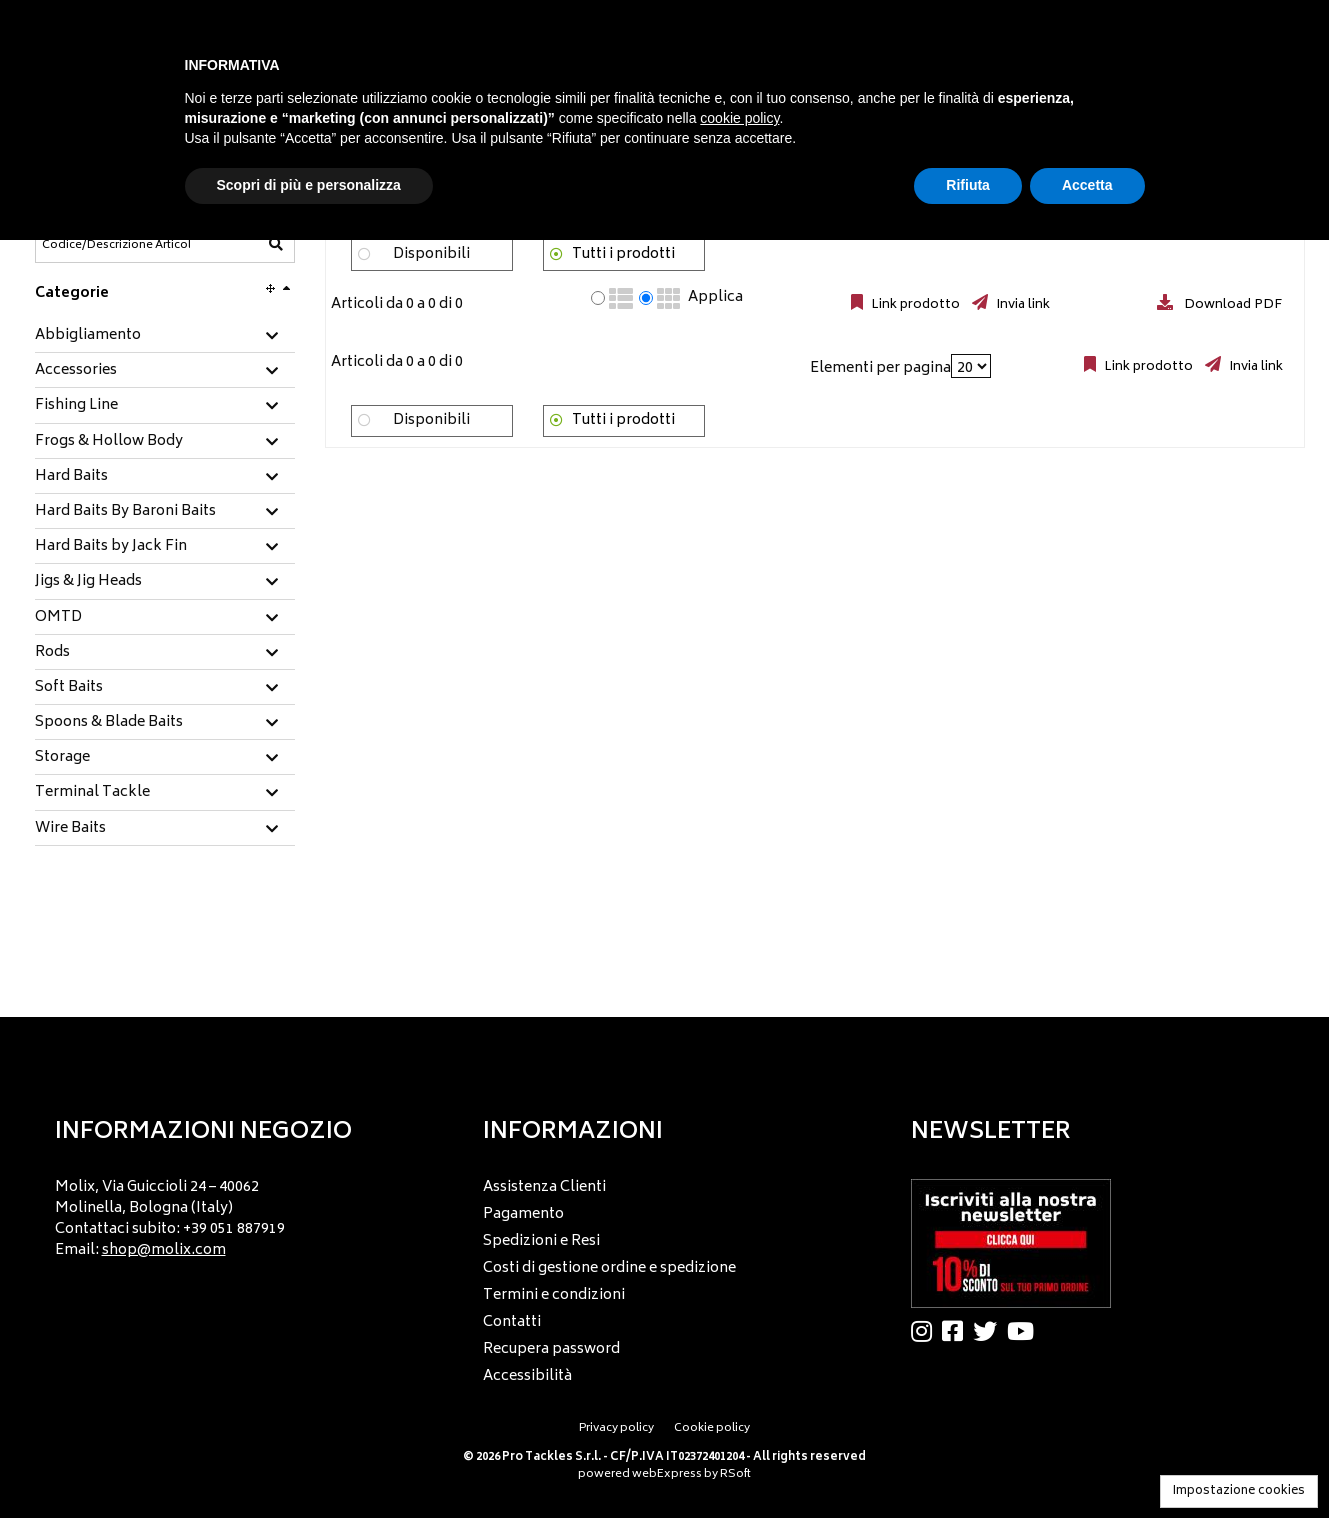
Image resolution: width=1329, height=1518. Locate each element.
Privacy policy (616, 1428)
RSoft (735, 1474)
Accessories (76, 371)
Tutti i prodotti (623, 254)
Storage (62, 758)
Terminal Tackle (92, 793)
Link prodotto (914, 305)
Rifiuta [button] (968, 185)
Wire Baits (70, 829)
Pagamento (523, 1214)
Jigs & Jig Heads (88, 582)
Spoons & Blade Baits (109, 723)
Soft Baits (69, 688)
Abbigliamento (88, 336)
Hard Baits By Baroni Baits (125, 512)
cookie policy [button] (739, 118)
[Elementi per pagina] (971, 366)
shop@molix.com (164, 1250)
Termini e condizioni (554, 1295)
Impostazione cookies (1239, 1491)
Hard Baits (71, 477)
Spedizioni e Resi (541, 1241)
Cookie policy (712, 1428)
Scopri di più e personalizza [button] (309, 185)
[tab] (165, 336)
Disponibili (431, 254)
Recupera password (551, 1349)
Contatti (512, 1322)
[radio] (598, 298)
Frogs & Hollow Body (109, 442)
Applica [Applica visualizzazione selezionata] (715, 298)
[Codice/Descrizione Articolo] (116, 245)
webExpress (667, 1474)
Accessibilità (527, 1376)
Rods (52, 653)
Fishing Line (76, 406)
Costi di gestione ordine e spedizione (609, 1268)
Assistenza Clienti (544, 1187)
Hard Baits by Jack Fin (111, 547)
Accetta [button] (1087, 185)
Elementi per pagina (880, 368)
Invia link (1021, 305)
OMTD (58, 618)
